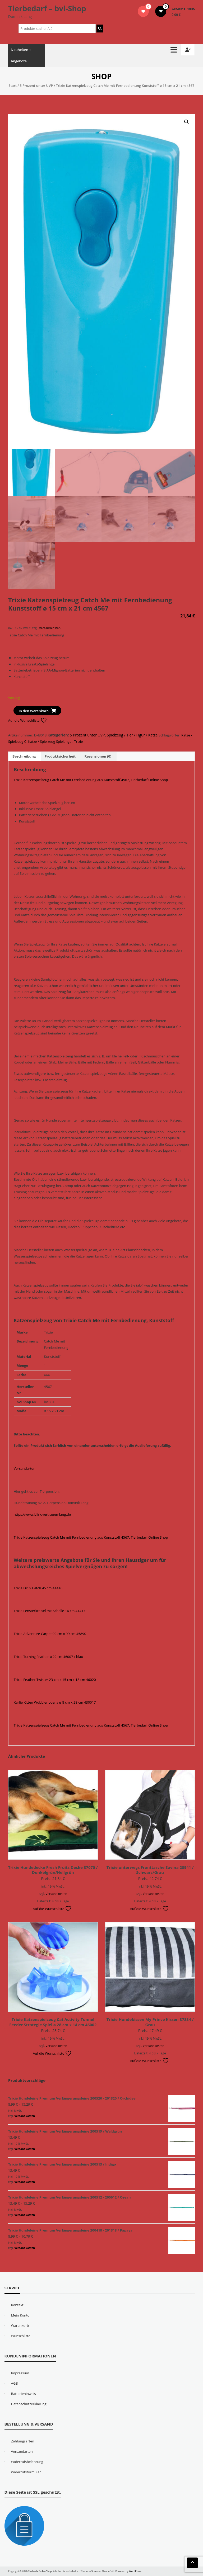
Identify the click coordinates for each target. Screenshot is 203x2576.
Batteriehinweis (23, 2393)
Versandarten (24, 1468)
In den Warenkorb (34, 710)
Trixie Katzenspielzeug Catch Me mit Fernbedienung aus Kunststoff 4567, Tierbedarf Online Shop (91, 779)
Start (13, 85)
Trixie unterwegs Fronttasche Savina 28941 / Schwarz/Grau (150, 1870)
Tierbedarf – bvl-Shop (47, 8)
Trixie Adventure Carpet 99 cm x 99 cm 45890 (50, 1633)
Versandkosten (50, 628)
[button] (186, 122)
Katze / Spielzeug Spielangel (50, 741)
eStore (92, 2571)
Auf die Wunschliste (27, 720)
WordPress (135, 2571)
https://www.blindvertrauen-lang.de (42, 1514)
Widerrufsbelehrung (27, 2461)
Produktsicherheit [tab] (60, 756)
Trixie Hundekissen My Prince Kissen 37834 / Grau (150, 2022)
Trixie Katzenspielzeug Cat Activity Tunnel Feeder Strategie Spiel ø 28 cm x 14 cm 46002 (52, 2022)
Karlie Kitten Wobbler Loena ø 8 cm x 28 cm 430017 (55, 1702)
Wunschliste (20, 2335)
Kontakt (17, 2305)
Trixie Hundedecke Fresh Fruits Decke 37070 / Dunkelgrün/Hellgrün (53, 1870)
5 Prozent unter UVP (36, 85)
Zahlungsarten (22, 2441)
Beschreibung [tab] (24, 756)
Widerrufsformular (26, 2472)
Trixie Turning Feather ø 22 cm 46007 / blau (48, 1656)
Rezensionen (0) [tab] (98, 756)
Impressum (20, 2373)
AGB (14, 2383)
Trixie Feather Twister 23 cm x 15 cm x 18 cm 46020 (55, 1679)
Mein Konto (20, 2315)
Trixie (78, 741)
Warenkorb (20, 2325)
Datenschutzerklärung (29, 2404)
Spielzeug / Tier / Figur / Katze (132, 735)
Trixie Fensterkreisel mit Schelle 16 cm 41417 (49, 1610)
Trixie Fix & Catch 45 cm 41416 (38, 1587)
